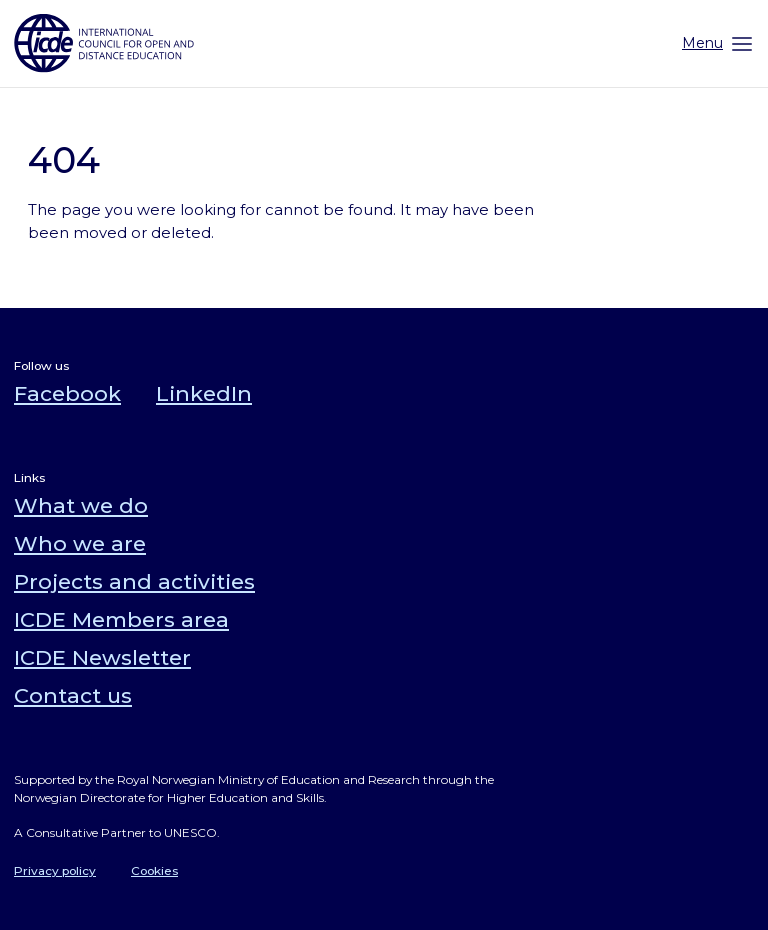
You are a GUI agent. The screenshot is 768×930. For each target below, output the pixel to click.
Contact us (73, 695)
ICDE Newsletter (102, 657)
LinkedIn (204, 393)
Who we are (80, 543)
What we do (81, 505)
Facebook (67, 393)
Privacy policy (55, 870)
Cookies (154, 870)
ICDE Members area (121, 619)
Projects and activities (134, 581)
